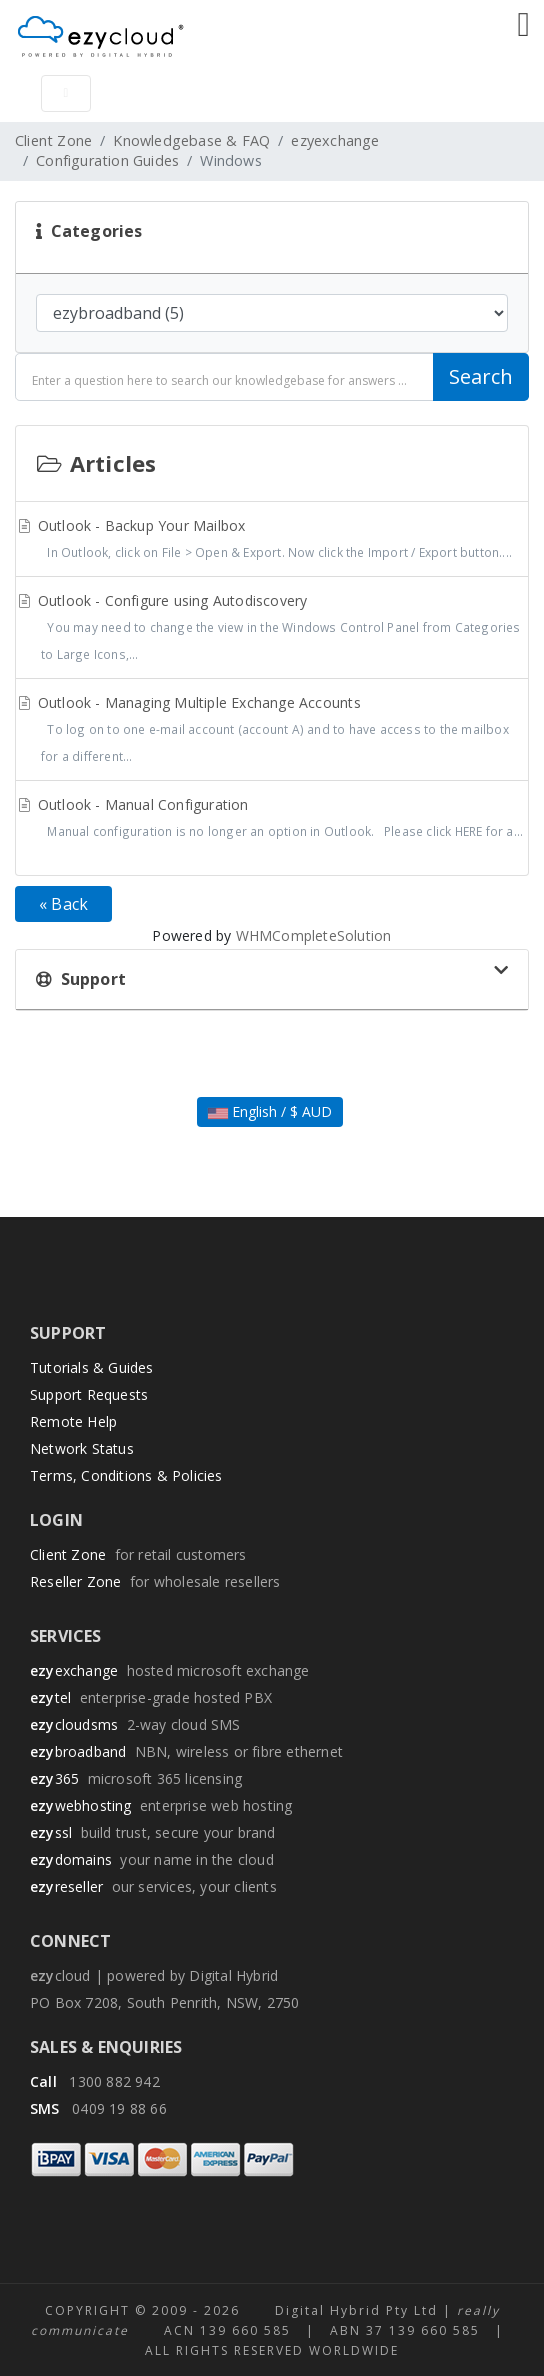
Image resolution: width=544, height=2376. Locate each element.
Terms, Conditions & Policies (126, 1475)
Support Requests (89, 1394)
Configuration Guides (107, 160)
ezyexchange (335, 140)
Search (481, 376)
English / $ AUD (270, 1111)
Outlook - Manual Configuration (272, 820)
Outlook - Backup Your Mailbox (272, 541)
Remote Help (73, 1421)
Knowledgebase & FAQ (191, 140)
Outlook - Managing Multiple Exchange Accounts (272, 731)
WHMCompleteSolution (314, 935)
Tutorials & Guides (92, 1367)
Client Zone (53, 140)
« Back (63, 904)
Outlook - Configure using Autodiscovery (272, 629)
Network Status (82, 1448)
